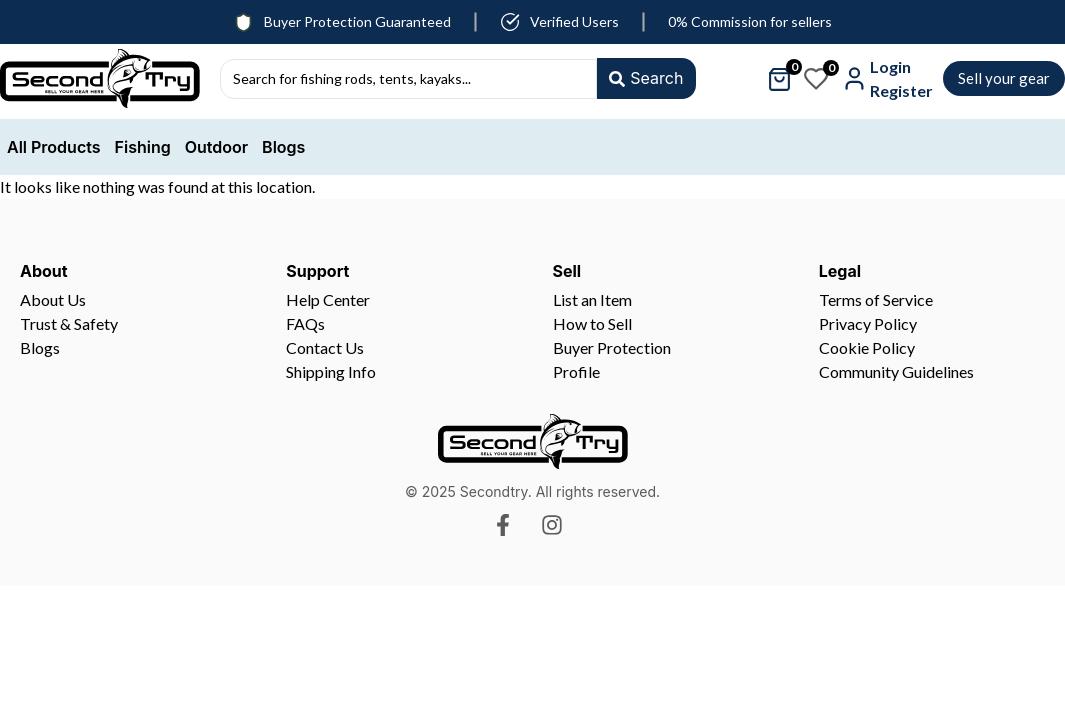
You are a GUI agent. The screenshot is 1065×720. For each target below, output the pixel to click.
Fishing (143, 147)
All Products (54, 147)
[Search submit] (645, 78)
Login (890, 66)
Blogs (283, 147)
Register (901, 90)
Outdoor (216, 147)
